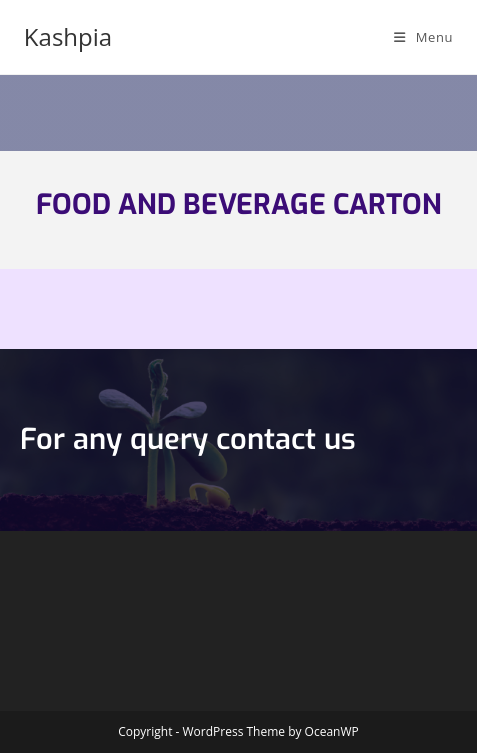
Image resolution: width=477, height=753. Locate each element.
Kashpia (68, 36)
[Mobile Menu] (423, 37)
